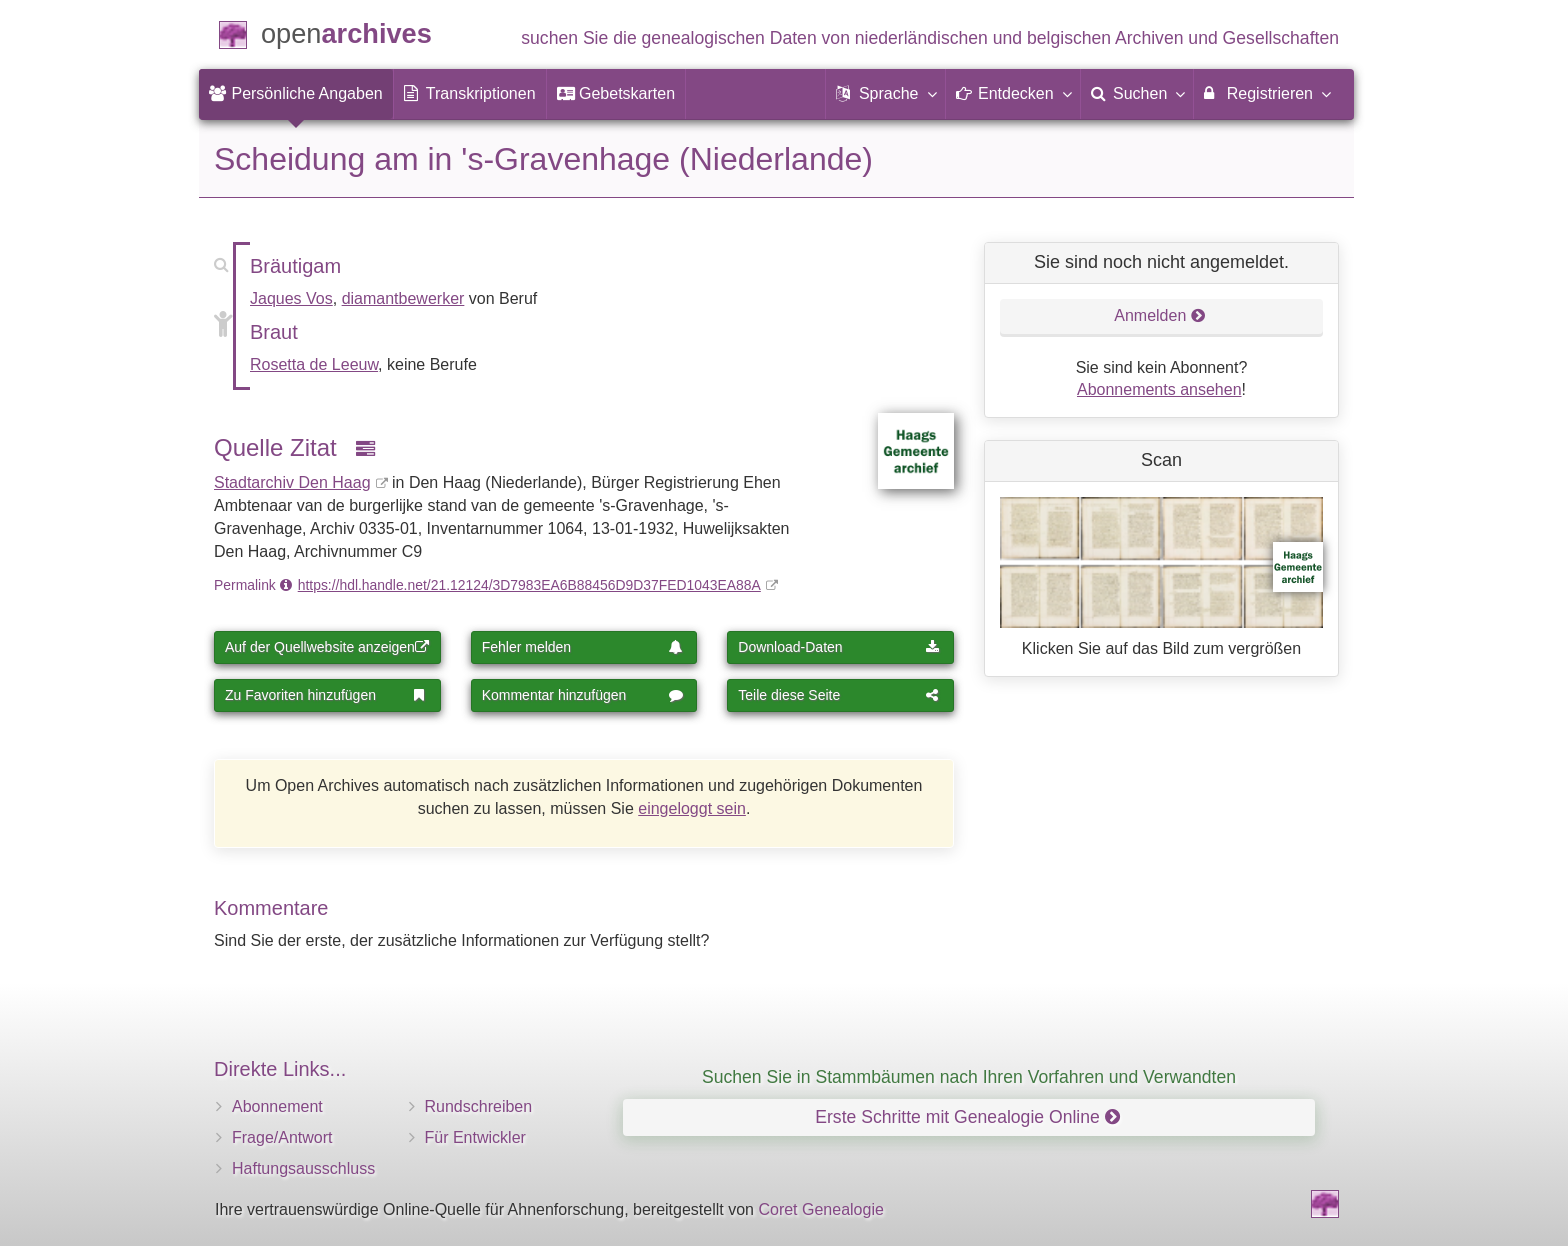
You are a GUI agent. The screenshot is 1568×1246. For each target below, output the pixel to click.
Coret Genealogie (820, 1209)
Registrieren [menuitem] (1266, 93)
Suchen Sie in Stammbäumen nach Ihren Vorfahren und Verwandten (969, 1077)
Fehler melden (583, 647)
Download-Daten (839, 647)
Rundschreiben (479, 1106)
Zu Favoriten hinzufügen (326, 695)
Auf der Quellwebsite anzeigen (327, 647)
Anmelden (1160, 315)
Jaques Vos (291, 298)
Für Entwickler (475, 1137)
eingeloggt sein (692, 808)
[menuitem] (296, 94)
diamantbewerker (403, 298)
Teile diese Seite (839, 695)
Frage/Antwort (282, 1137)
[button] (885, 94)
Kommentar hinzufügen (583, 695)
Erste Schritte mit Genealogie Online (967, 1117)
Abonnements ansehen (1159, 389)
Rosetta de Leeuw (314, 364)
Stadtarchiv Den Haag (292, 482)
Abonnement (277, 1106)
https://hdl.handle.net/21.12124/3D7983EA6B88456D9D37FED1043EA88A (529, 585)
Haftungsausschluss (303, 1168)
